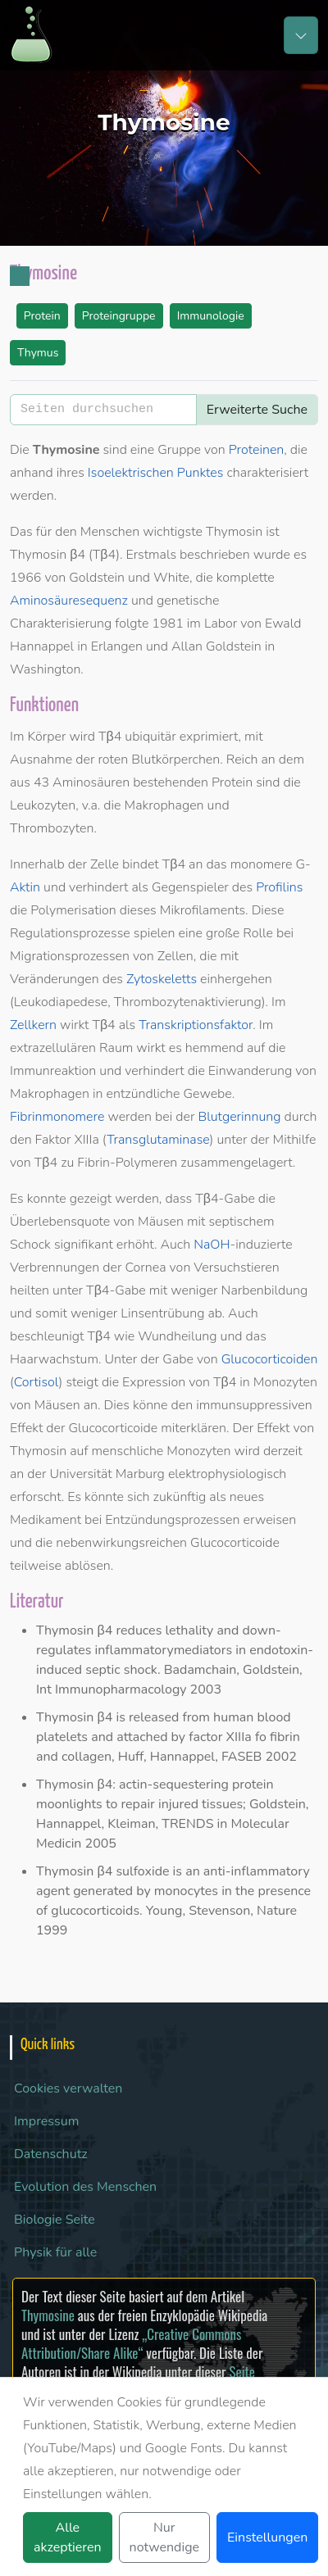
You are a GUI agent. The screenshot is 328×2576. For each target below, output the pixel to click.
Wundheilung (177, 1336)
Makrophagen (164, 805)
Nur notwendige (164, 2537)
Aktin (25, 887)
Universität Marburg (106, 1474)
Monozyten (285, 1382)
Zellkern (33, 1025)
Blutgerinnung (239, 1117)
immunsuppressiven (254, 1405)
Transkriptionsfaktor (196, 1025)
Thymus (37, 353)
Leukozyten (42, 805)
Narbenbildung (264, 1290)
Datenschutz (51, 2154)
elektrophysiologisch (227, 1474)
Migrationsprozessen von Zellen (102, 956)
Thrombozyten (51, 828)
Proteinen (257, 450)
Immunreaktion (53, 1071)
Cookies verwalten (68, 2088)
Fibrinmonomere (57, 1117)
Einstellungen (267, 2537)
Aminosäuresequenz (69, 601)
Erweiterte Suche (257, 410)
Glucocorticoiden (269, 1359)
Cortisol (36, 1382)
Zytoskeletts (161, 979)
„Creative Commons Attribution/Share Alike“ (131, 2343)
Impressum (46, 2121)
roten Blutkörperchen (159, 760)
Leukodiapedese (60, 1002)
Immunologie (210, 316)
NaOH (212, 1245)
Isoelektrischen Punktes (156, 473)
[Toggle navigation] (301, 35)
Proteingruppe (119, 316)
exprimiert (209, 737)
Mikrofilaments (202, 910)
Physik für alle (55, 2252)
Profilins (279, 887)
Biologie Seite (54, 2220)
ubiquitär (150, 737)
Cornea (145, 1268)
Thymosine (48, 2315)
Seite (241, 2371)
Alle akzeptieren (68, 2537)
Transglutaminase (158, 1140)
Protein (42, 316)
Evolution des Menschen (85, 2187)
